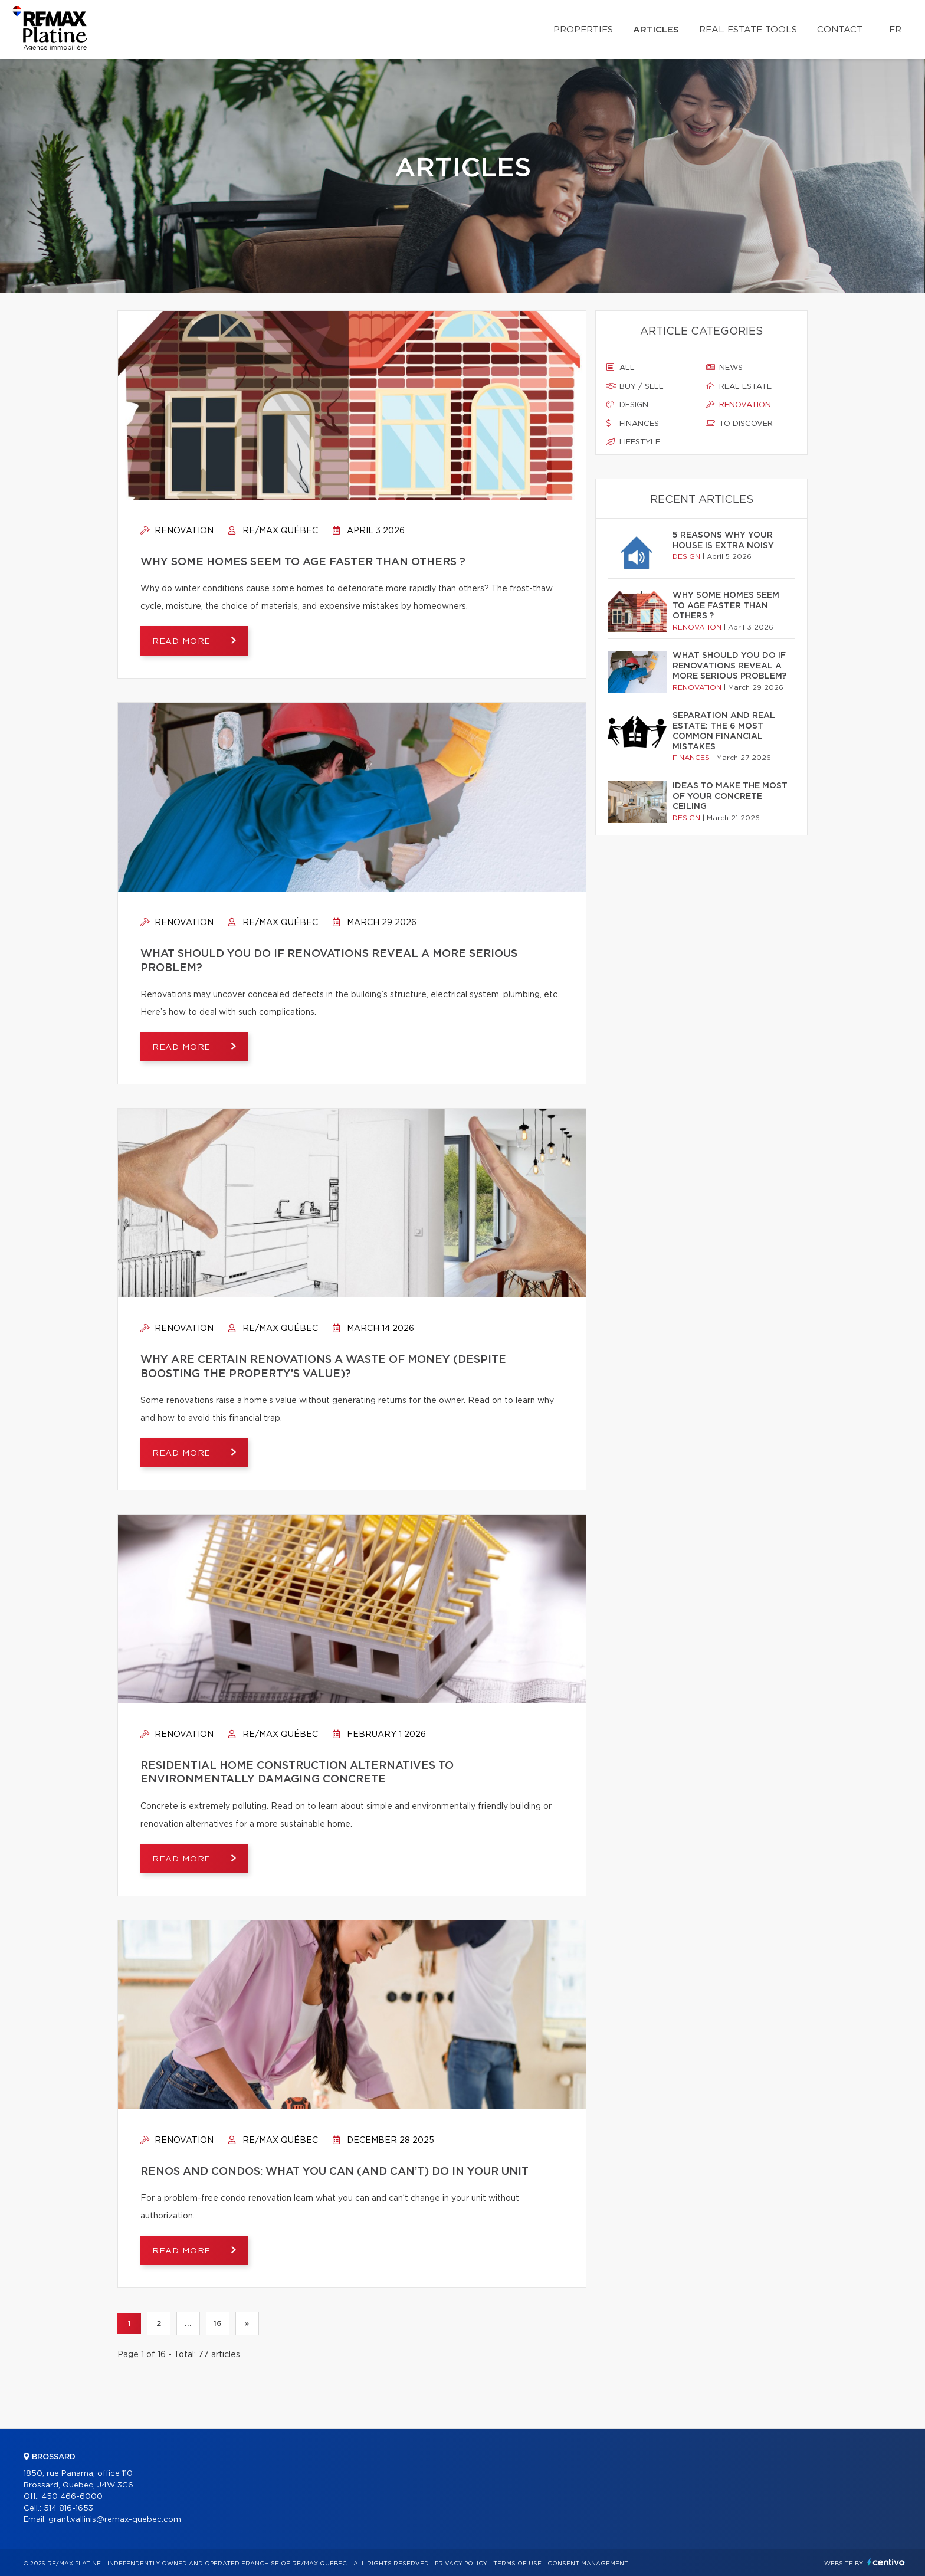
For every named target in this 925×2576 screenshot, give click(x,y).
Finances (632, 423)
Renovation (177, 531)
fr (895, 29)
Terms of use (517, 2564)
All (620, 367)
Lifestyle (633, 442)
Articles (656, 29)
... (188, 2323)
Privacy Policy (461, 2564)
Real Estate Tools (748, 29)
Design (627, 405)
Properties (583, 29)
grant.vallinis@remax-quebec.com (114, 2519)
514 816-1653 (68, 2508)
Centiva (886, 2562)
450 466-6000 (72, 2496)
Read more (183, 641)
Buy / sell (635, 386)
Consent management (587, 2564)
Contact (839, 29)
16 (217, 2323)
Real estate (739, 386)
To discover (739, 423)
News (724, 367)
